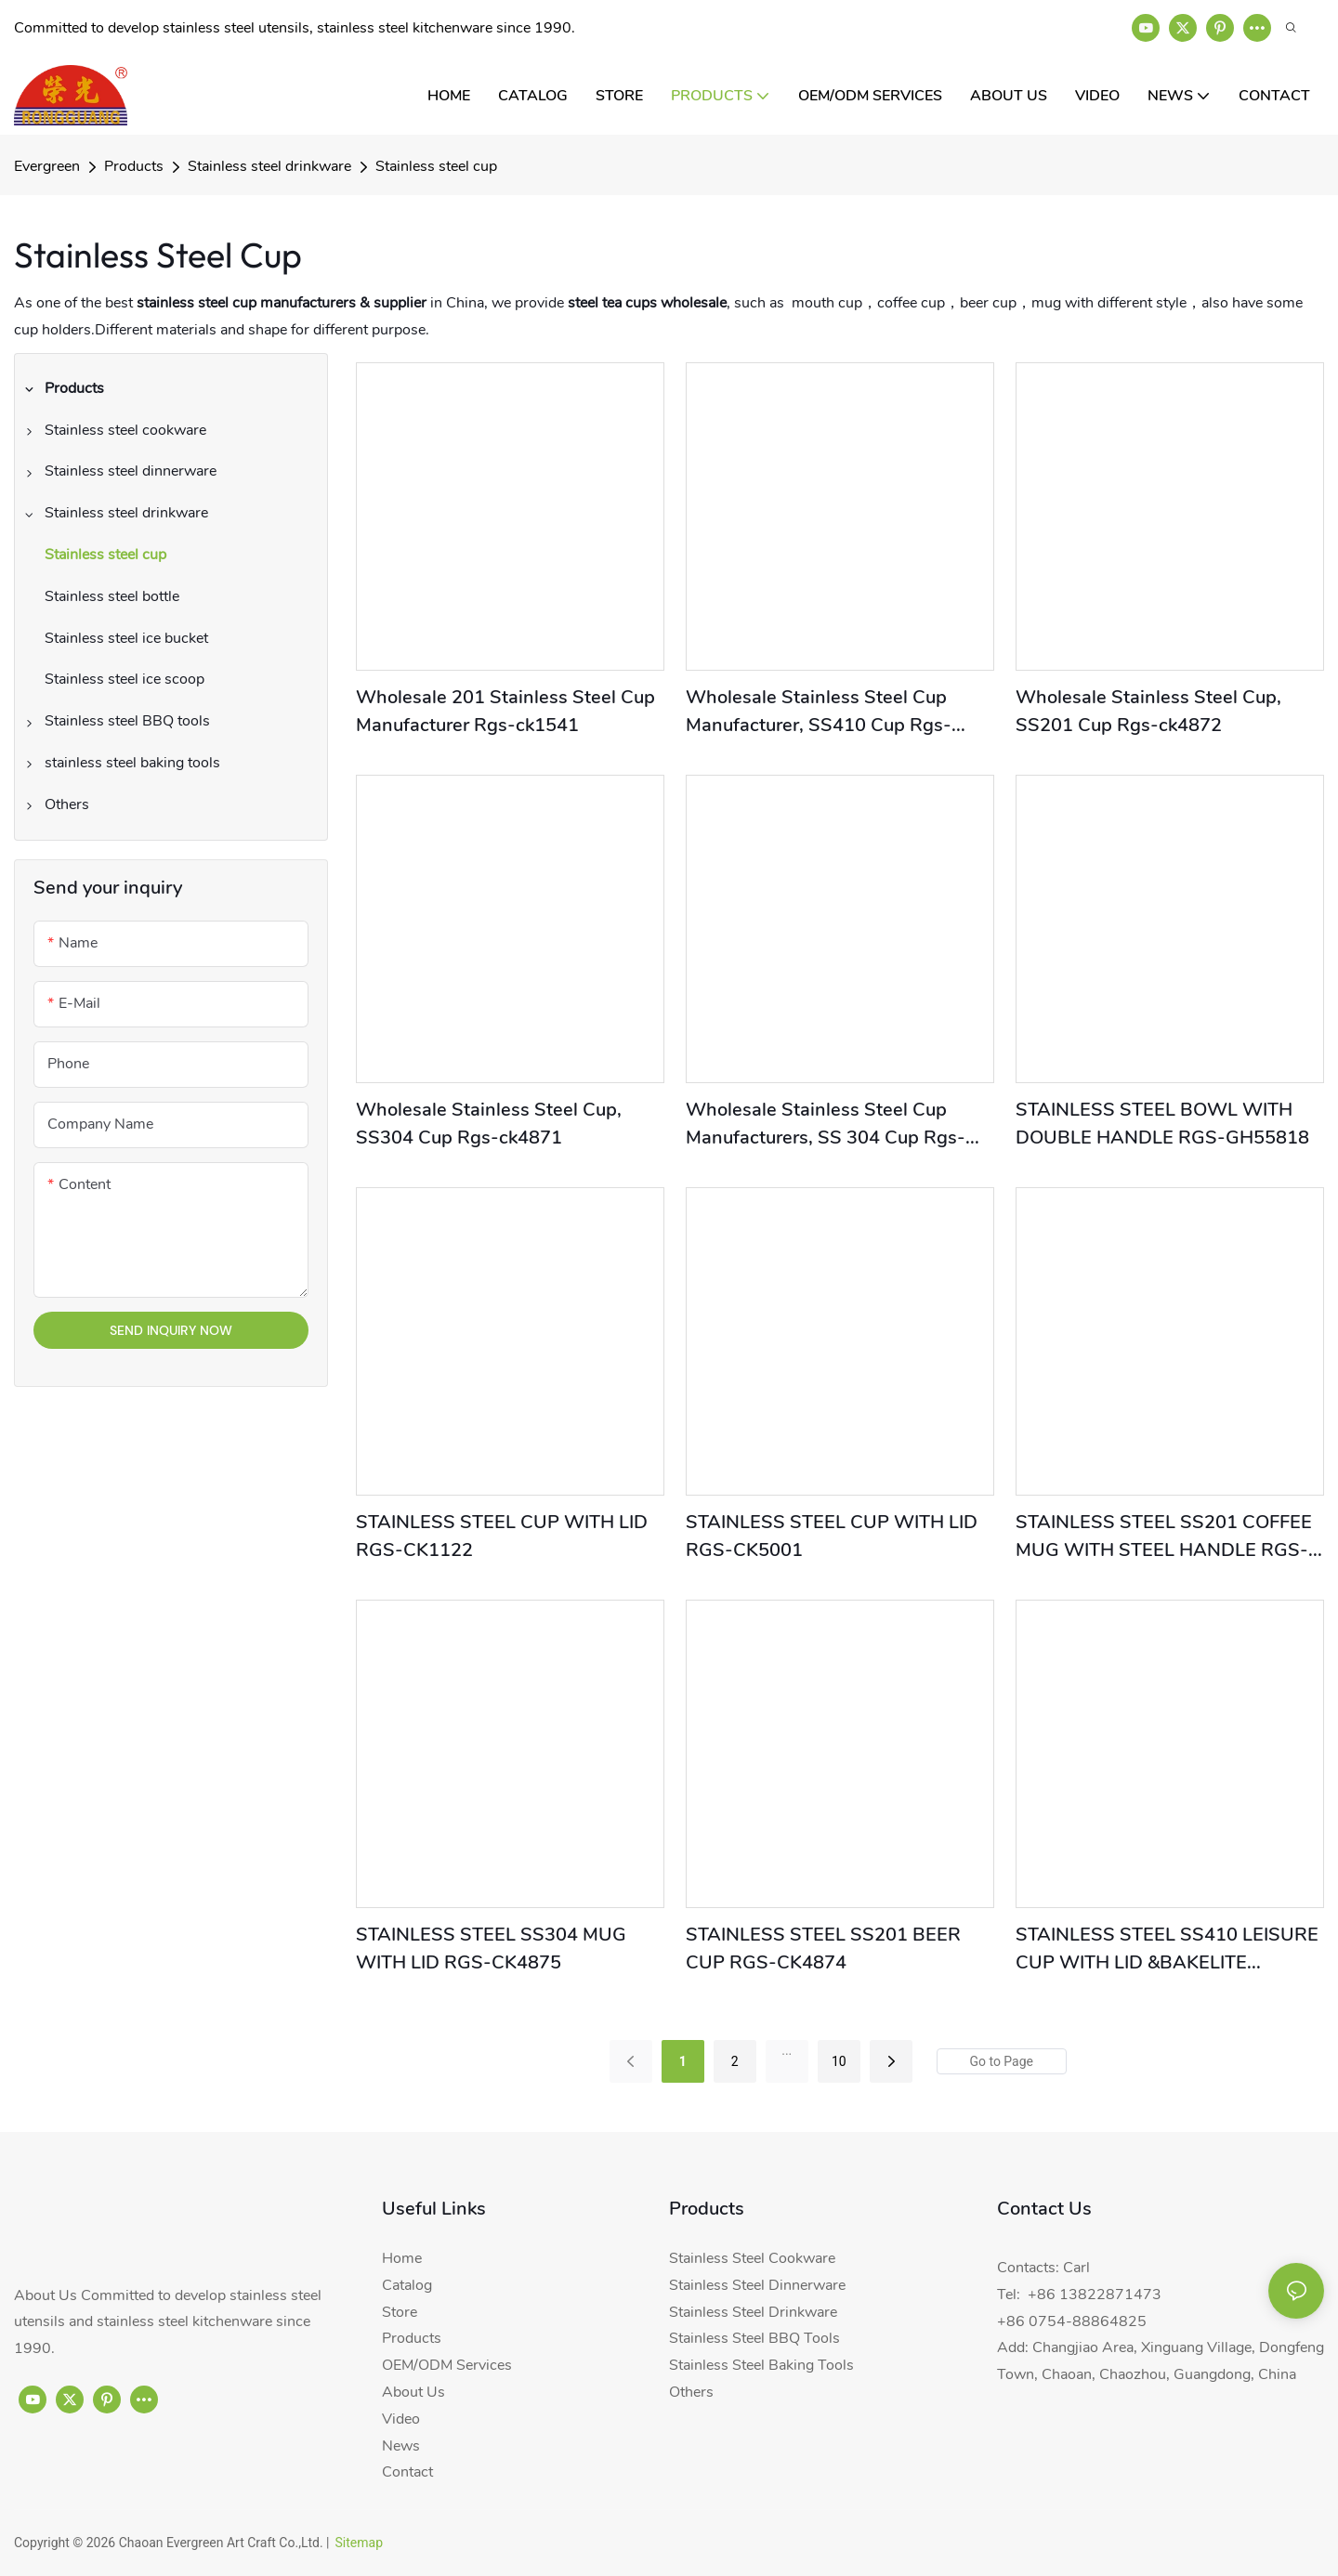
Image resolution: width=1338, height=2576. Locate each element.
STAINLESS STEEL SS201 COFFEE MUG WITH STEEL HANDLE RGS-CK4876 (1164, 1537)
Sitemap (359, 2542)
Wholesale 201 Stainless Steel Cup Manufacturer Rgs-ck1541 (505, 711)
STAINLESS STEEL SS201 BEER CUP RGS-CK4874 (823, 1948)
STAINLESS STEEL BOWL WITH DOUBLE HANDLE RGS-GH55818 (1162, 1123)
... (786, 2050)
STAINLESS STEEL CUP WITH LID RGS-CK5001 (831, 1536)
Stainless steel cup (436, 166)
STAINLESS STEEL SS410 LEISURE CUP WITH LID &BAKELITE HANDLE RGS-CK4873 (1167, 1949)
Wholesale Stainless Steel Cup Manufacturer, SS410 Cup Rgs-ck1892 (818, 712)
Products (134, 166)
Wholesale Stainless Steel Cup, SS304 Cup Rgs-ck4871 (489, 1123)
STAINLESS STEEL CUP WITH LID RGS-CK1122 (502, 1536)
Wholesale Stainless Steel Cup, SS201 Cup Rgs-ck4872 (1148, 711)
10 (839, 2061)
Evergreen (47, 166)
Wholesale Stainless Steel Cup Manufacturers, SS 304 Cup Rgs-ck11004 (825, 1124)
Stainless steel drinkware (269, 166)
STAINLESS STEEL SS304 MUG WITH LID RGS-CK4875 (491, 1948)
